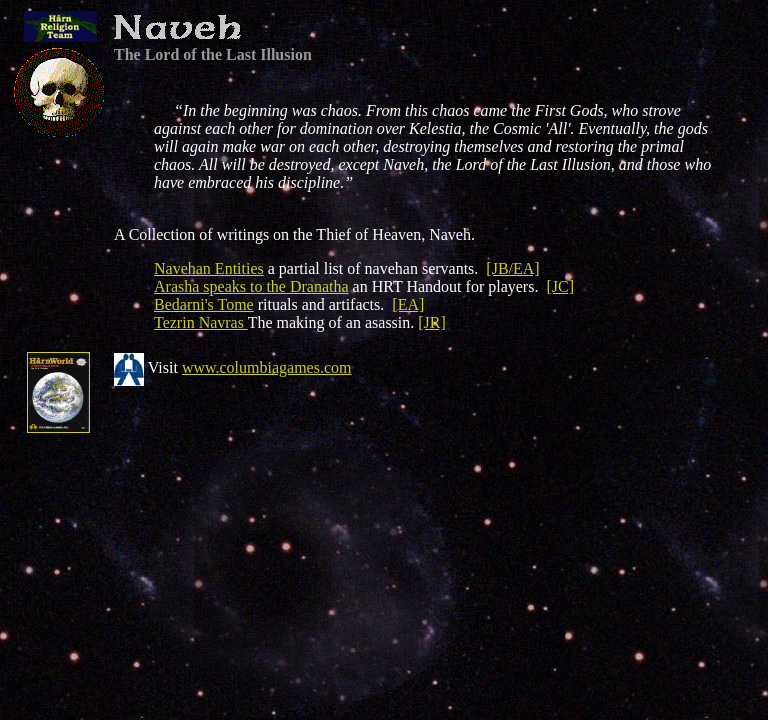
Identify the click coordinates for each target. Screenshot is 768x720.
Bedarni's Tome (204, 304)
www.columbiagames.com (267, 367)
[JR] (432, 322)
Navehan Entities (209, 268)
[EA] (408, 304)
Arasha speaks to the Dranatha (251, 286)
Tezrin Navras (201, 322)
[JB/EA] (512, 268)
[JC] (560, 286)
